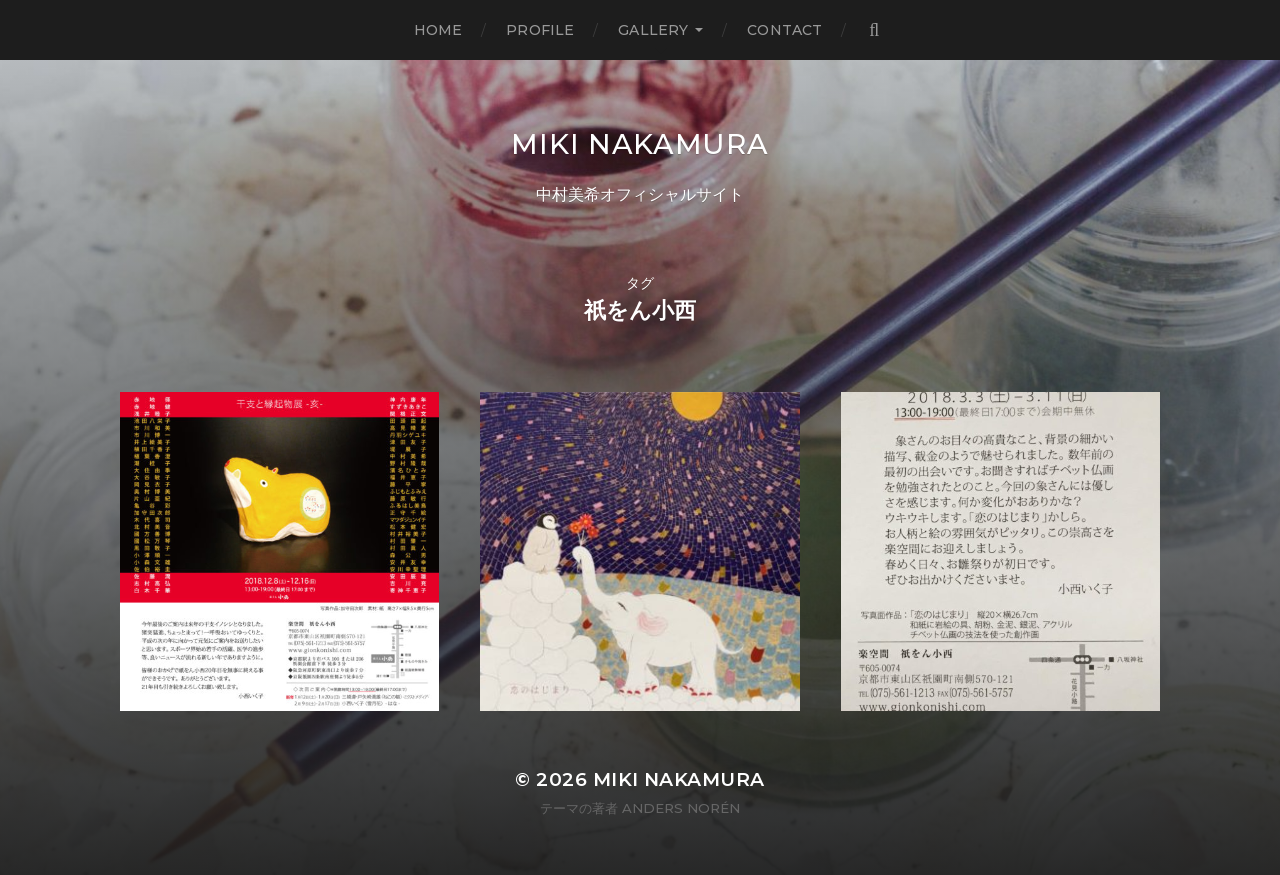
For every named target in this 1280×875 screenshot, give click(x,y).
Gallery (653, 30)
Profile (540, 30)
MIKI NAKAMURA (639, 144)
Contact (784, 30)
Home (438, 30)
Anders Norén (681, 808)
